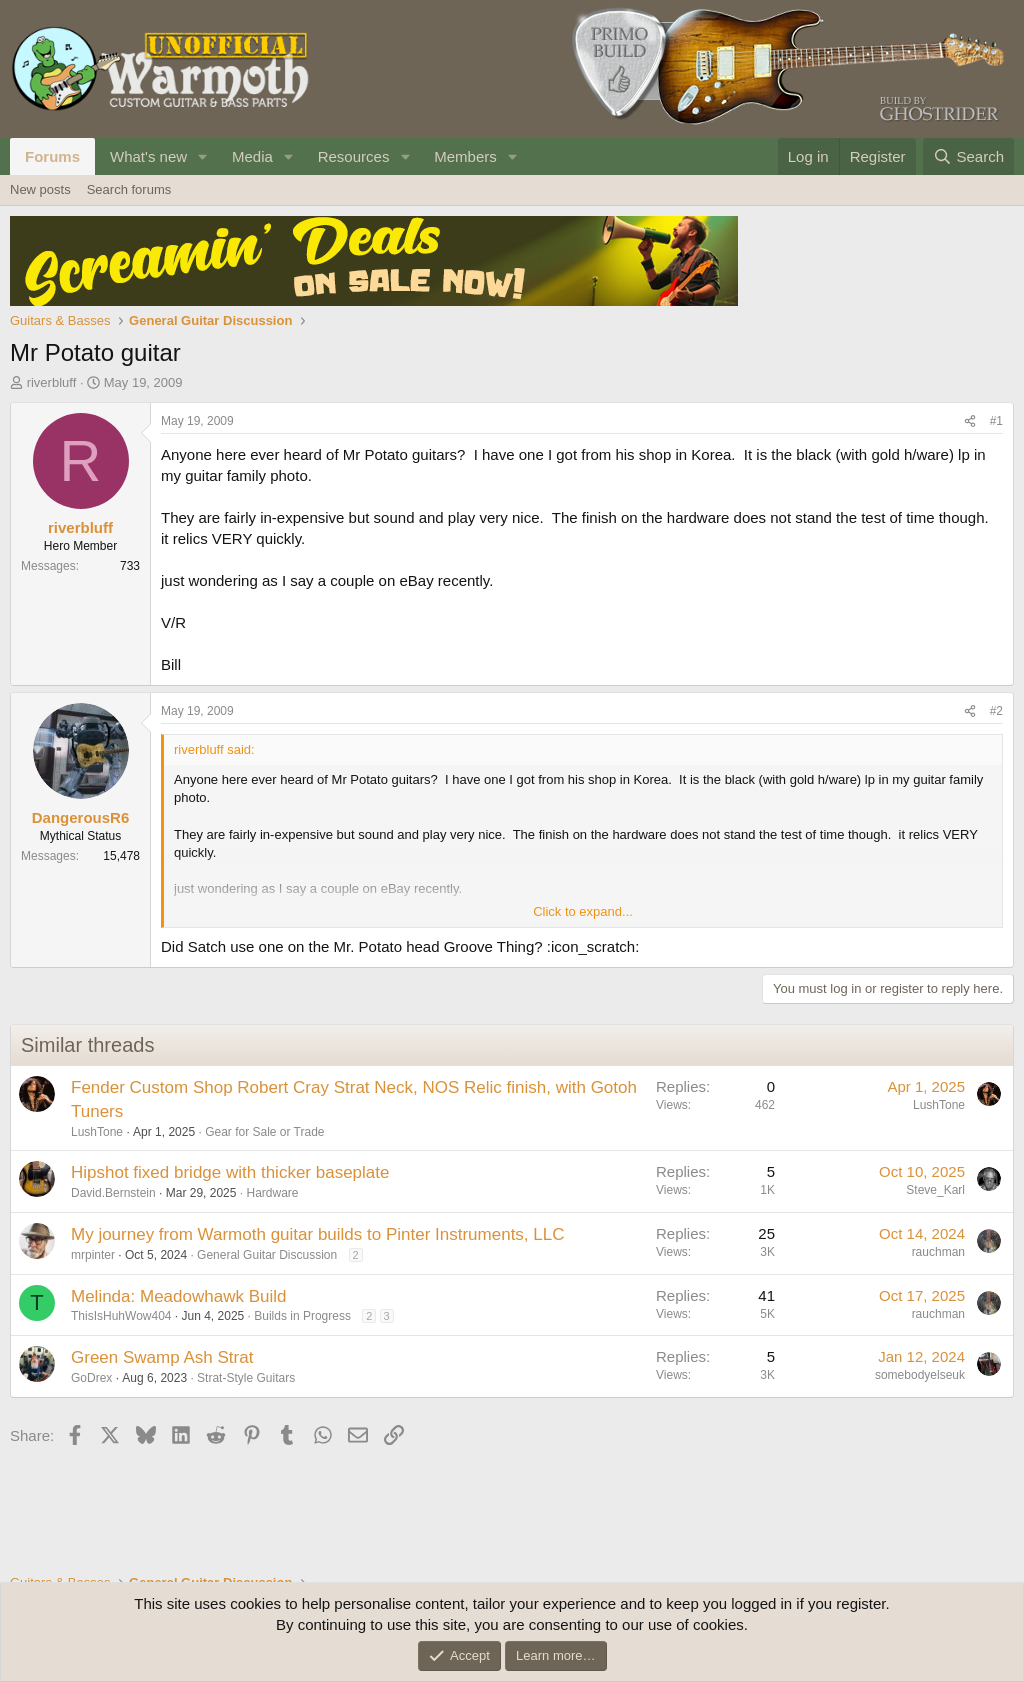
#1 (996, 421)
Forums (52, 156)
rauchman (938, 1252)
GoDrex (91, 1378)
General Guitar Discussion (267, 1255)
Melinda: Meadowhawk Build (178, 1296)
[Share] (970, 421)
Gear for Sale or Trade (264, 1132)
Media (252, 156)
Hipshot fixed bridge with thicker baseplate (230, 1172)
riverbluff (52, 382)
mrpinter (93, 1255)
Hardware (272, 1193)
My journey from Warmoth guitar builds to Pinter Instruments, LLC (318, 1234)
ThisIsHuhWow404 (121, 1316)
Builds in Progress (302, 1316)
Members (465, 156)
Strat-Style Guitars (246, 1378)
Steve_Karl (935, 1190)
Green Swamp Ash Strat (162, 1357)
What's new (148, 156)
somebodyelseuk (920, 1375)
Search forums (129, 189)
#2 (996, 711)
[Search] (968, 156)
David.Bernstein (113, 1193)
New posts (40, 189)
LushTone (97, 1132)
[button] (203, 156)
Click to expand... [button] (583, 911)
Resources (354, 156)
